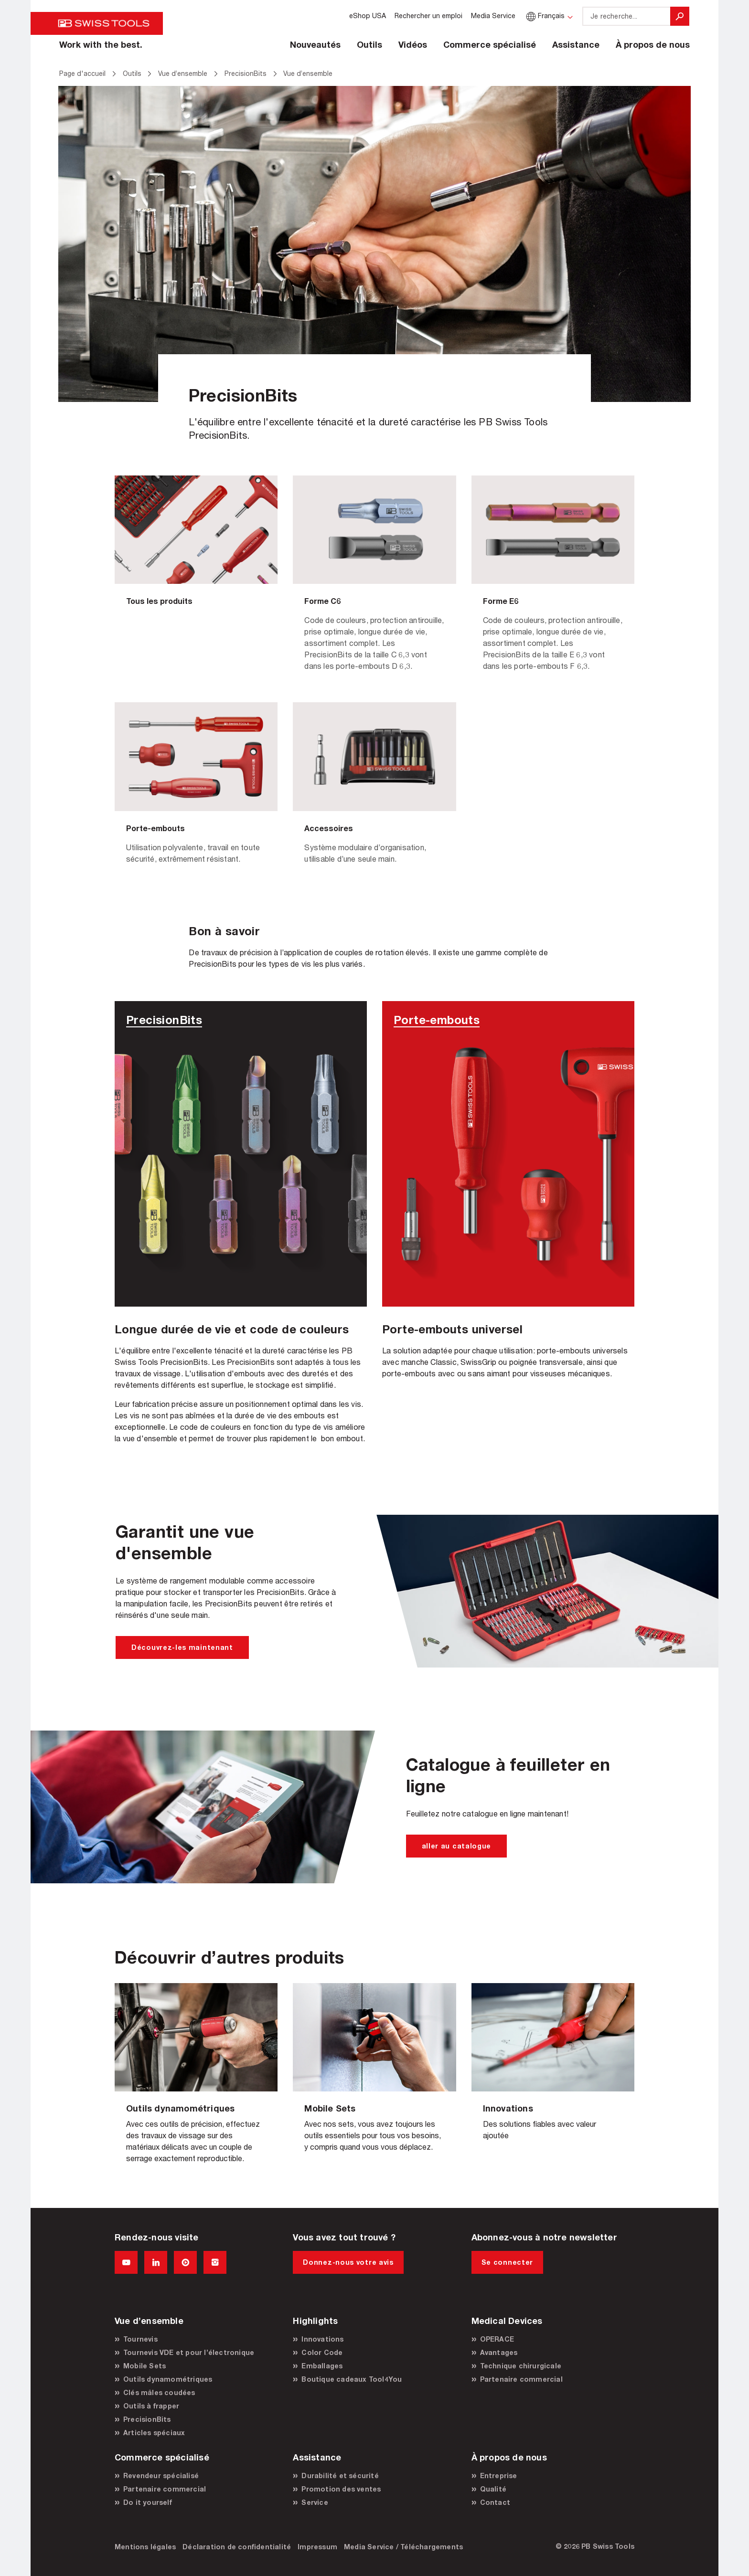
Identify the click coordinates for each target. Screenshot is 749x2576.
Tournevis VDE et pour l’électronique (188, 2352)
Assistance (575, 44)
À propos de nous (653, 44)
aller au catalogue (457, 1846)
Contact (495, 2502)
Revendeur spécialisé (161, 2475)
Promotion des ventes (341, 2489)
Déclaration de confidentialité (236, 2547)
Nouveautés (315, 44)
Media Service (493, 15)
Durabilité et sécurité (339, 2475)
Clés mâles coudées (159, 2392)
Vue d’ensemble (196, 2081)
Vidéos (412, 44)
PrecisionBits (147, 2419)
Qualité (493, 2489)
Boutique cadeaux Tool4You (351, 2379)
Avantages (499, 2352)
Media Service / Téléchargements (403, 2547)
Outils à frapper (151, 2406)
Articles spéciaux (154, 2432)
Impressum (317, 2547)
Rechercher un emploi (428, 15)
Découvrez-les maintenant (182, 1647)
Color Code (321, 2352)
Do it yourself (147, 2502)
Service (314, 2502)
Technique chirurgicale (520, 2366)
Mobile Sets (144, 2366)
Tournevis (140, 2339)
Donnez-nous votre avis (348, 2262)
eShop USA (367, 15)
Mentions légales (145, 2547)
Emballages (321, 2366)
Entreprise (498, 2475)
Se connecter (507, 2262)
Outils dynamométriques (167, 2379)
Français (544, 15)
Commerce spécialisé (489, 44)
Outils (369, 44)
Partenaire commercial (521, 2379)
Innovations (322, 2339)
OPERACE (497, 2339)
